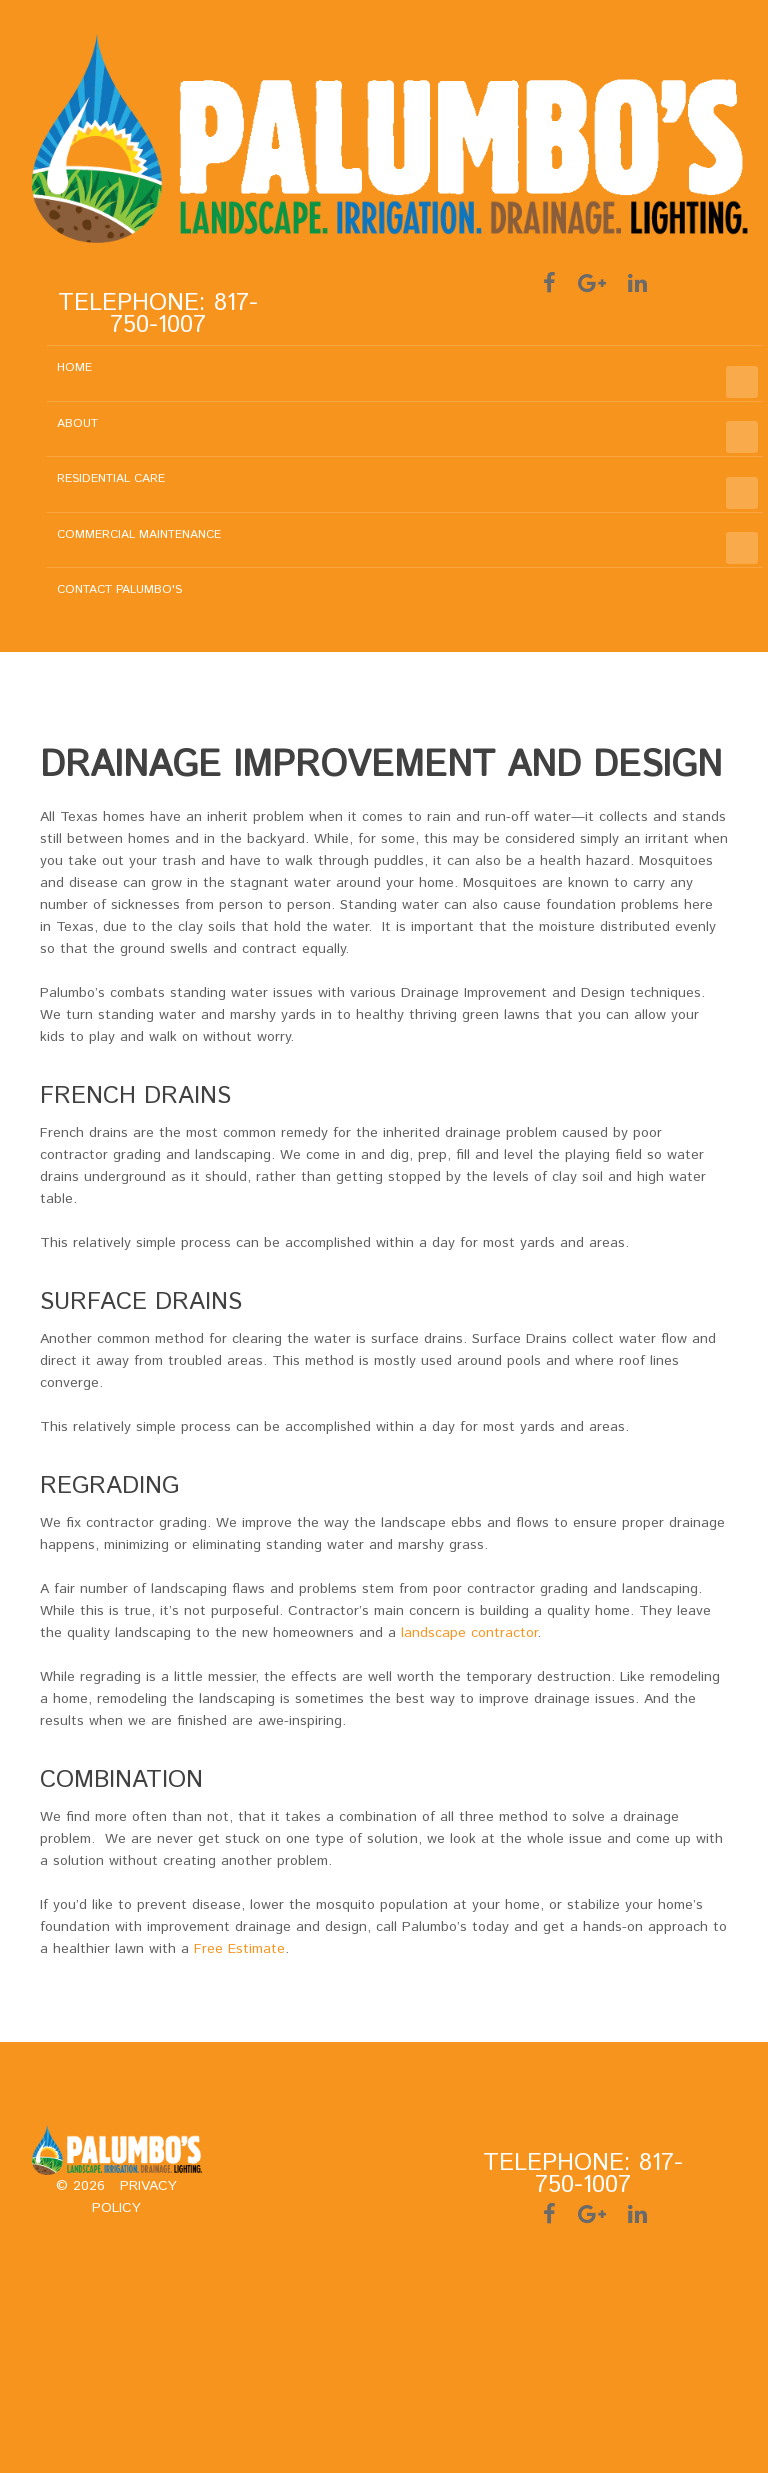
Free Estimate (239, 1949)
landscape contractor (469, 1633)
